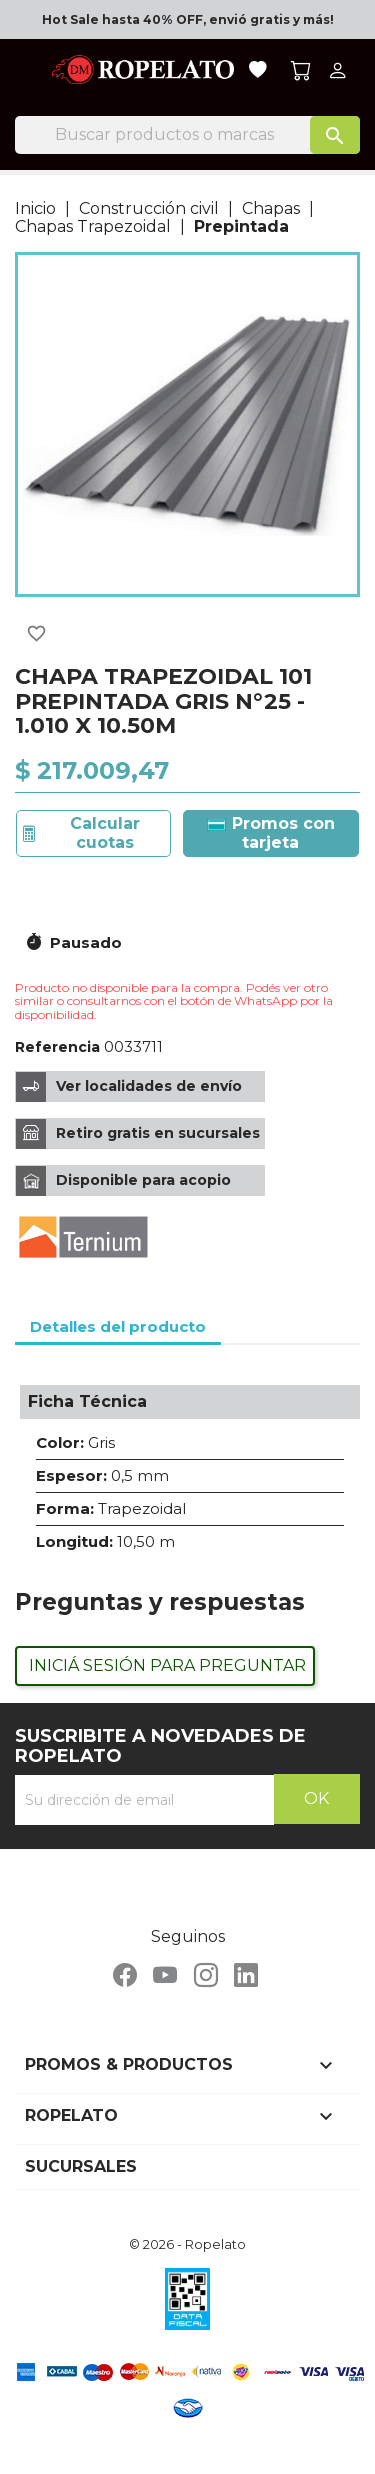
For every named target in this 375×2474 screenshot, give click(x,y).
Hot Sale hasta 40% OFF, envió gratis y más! (188, 19)
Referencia (57, 1047)
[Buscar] (187, 135)
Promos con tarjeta (271, 832)
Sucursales (81, 2166)
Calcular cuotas (105, 832)
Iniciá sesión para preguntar (167, 1665)
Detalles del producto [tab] (118, 1326)
